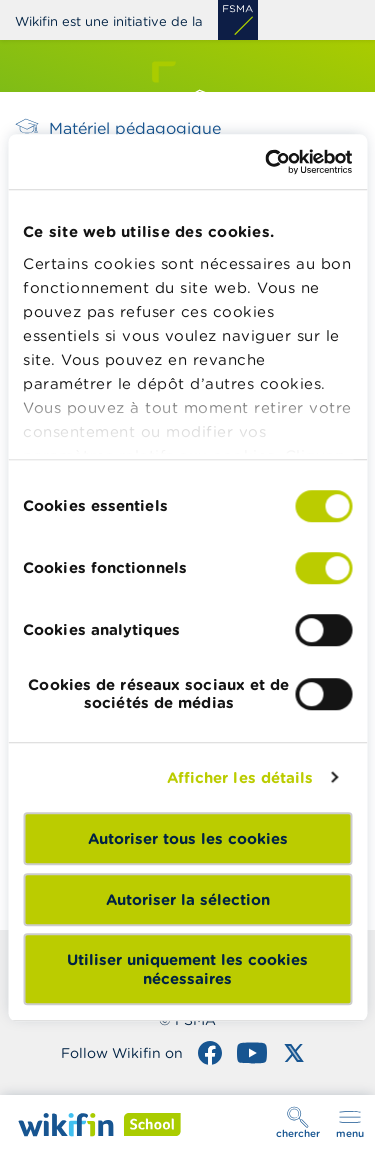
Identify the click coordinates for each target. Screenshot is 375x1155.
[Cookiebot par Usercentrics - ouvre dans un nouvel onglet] (267, 162)
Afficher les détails (240, 777)
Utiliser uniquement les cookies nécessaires (187, 969)
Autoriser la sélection (188, 899)
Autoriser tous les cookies (188, 838)
